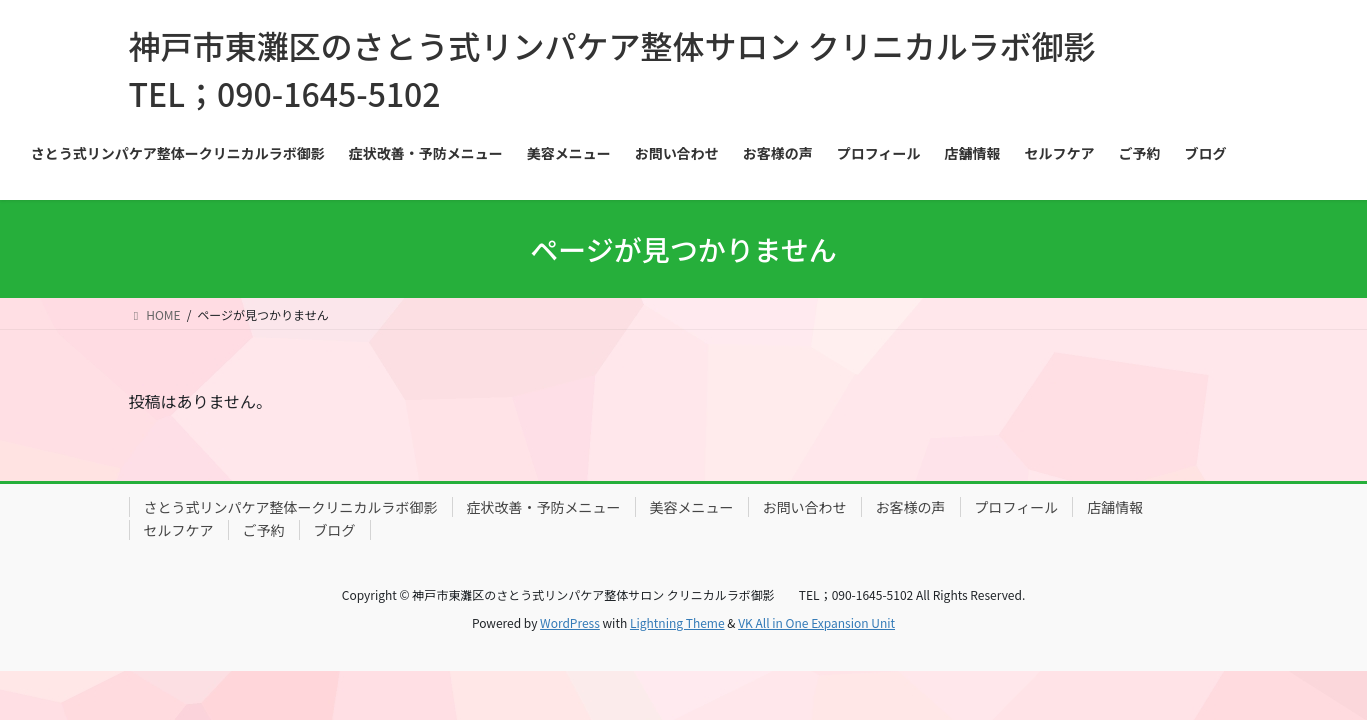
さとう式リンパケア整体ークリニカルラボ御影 (291, 507)
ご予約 (264, 530)
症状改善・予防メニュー (544, 507)
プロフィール (1017, 507)
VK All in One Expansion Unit (816, 622)
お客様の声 (911, 507)
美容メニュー (692, 507)
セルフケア (179, 530)
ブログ (335, 530)
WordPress (570, 622)
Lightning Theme (677, 622)
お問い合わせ (805, 507)
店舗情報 (1115, 507)
